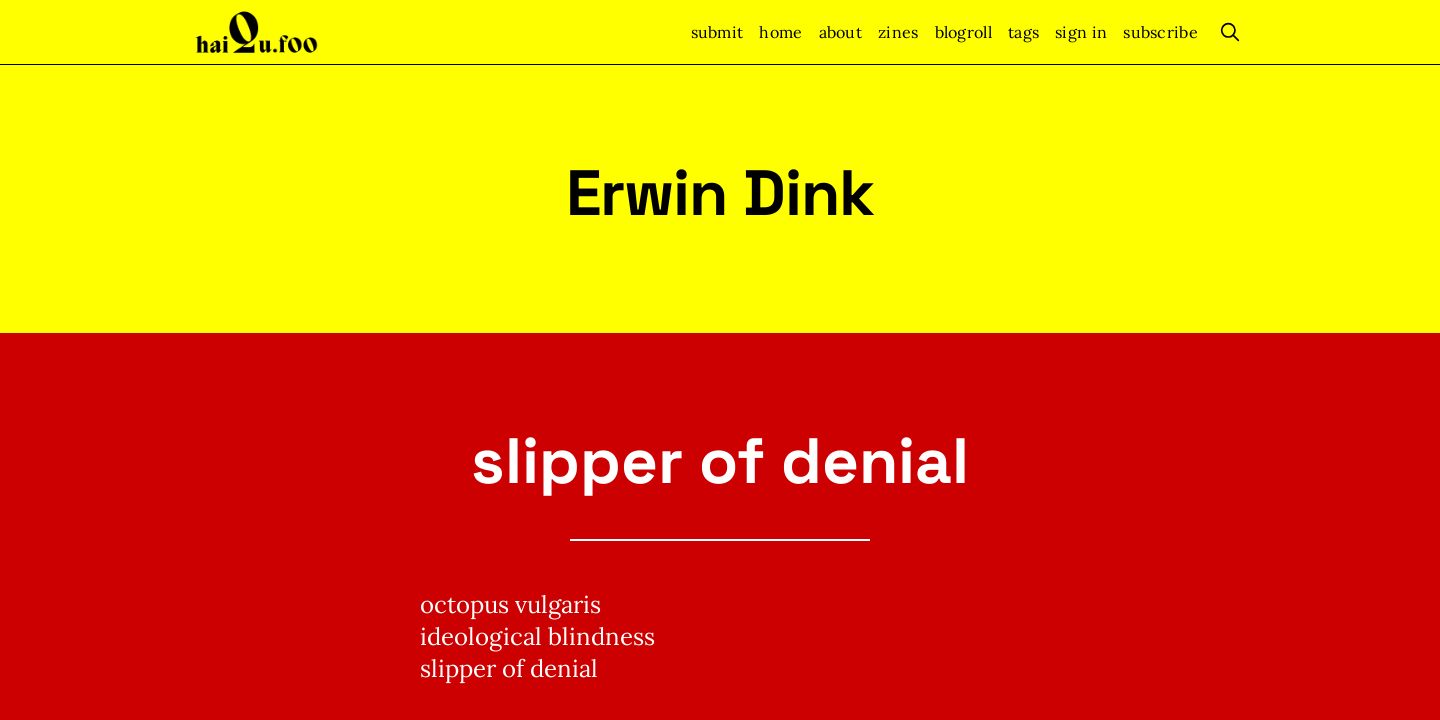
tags (1023, 32)
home (780, 32)
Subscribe (1160, 32)
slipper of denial (720, 461)
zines (898, 32)
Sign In (1081, 32)
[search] (1230, 32)
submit (717, 32)
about (841, 32)
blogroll (963, 32)
